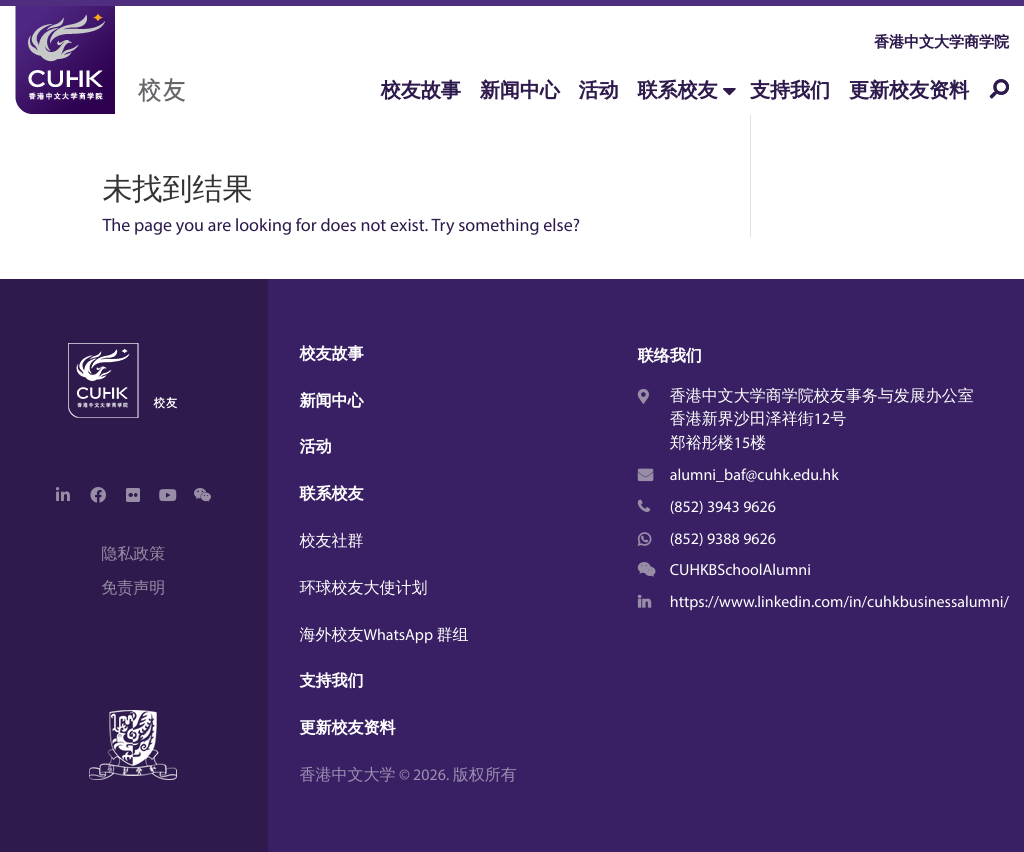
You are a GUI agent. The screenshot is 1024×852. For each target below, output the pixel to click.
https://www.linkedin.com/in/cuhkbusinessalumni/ (839, 602)
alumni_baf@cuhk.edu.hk (754, 475)
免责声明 (133, 588)
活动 (599, 90)
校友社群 (332, 541)
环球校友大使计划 (364, 588)
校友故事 (421, 90)
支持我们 (790, 90)
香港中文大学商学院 (941, 41)
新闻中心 (520, 90)
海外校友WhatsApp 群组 (384, 635)
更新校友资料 (909, 90)
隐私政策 (133, 554)
